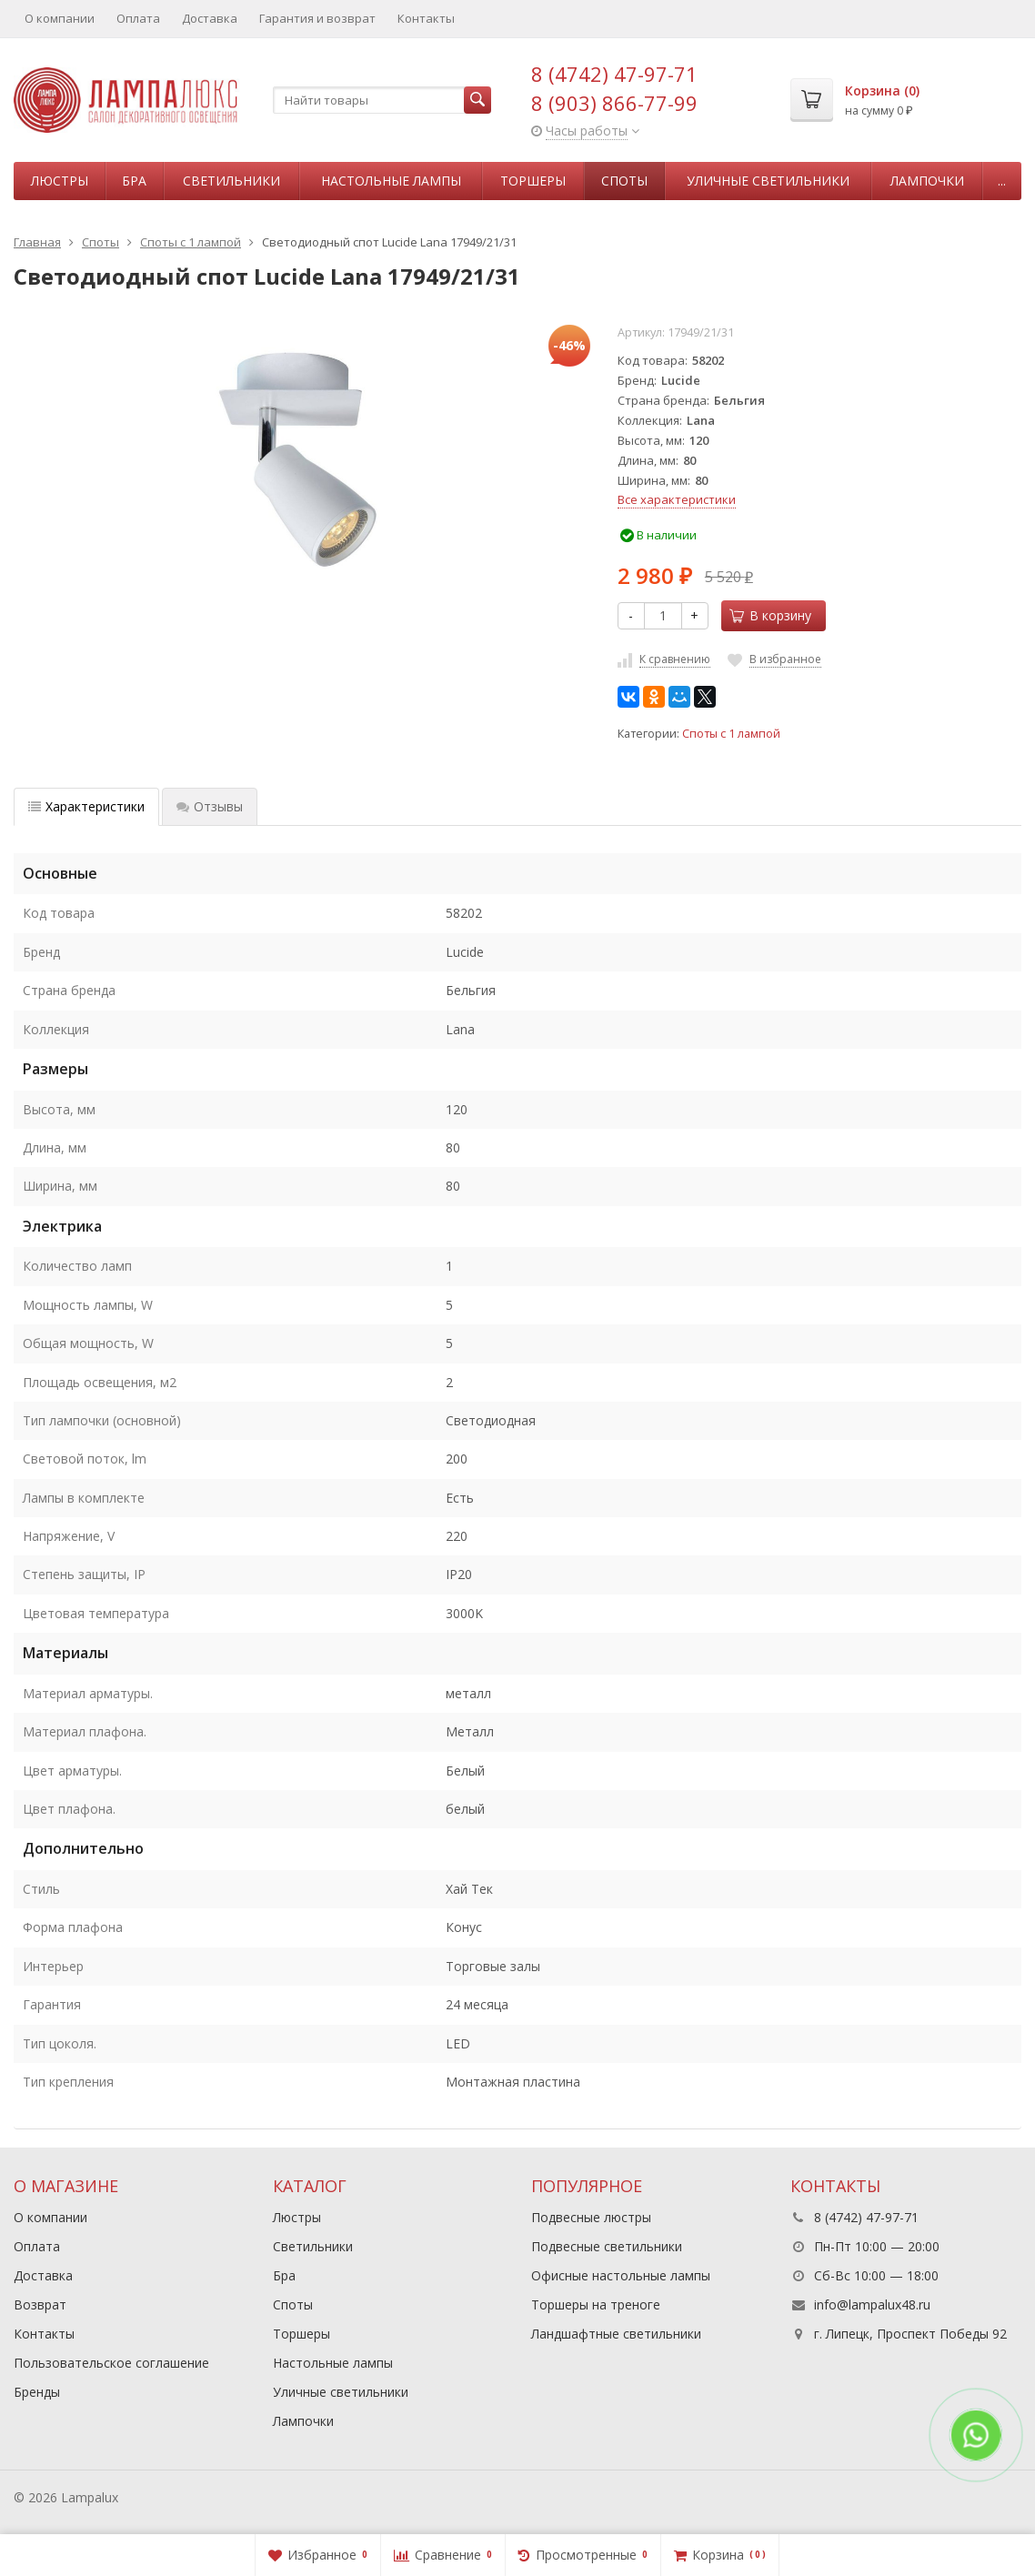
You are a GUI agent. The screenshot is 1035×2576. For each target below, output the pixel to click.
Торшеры (533, 180)
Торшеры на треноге (595, 2304)
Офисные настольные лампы (620, 2275)
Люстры (59, 180)
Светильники (231, 180)
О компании (60, 18)
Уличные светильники (768, 180)
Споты (624, 180)
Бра (134, 180)
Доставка (209, 18)
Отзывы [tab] (209, 806)
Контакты (426, 18)
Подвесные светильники (606, 2246)
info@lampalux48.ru (872, 2304)
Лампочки (927, 180)
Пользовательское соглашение (111, 2362)
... (1002, 180)
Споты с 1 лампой (731, 733)
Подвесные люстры (591, 2217)
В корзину (770, 615)
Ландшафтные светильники (616, 2333)
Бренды (37, 2391)
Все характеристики (677, 499)
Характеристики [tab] (86, 806)
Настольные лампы (391, 180)
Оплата (138, 18)
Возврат (40, 2304)
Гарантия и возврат (317, 18)
